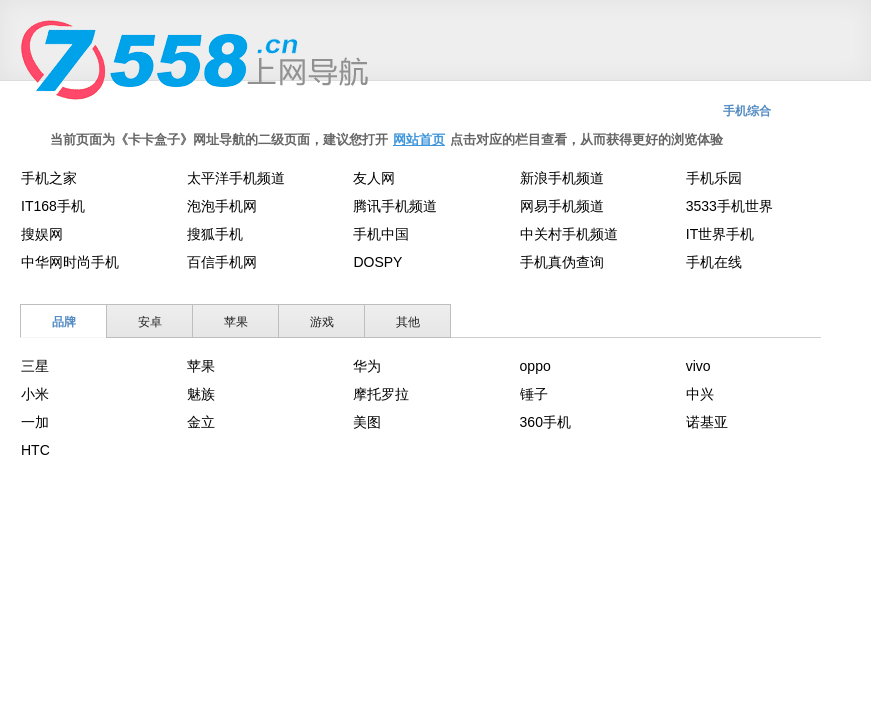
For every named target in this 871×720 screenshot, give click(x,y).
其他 (408, 322)
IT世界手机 (720, 234)
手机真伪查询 (562, 262)
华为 (367, 366)
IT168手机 (53, 206)
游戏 (322, 322)
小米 (35, 394)
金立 (201, 422)
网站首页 (419, 139)
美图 (367, 422)
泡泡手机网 (222, 206)
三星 (35, 366)
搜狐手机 (215, 234)
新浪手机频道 (562, 178)
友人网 (374, 178)
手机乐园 (714, 178)
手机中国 (381, 234)
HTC (35, 450)
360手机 (545, 422)
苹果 (236, 322)
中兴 (700, 394)
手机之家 (49, 178)
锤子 (534, 394)
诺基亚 (707, 422)
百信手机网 (222, 262)
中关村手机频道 (569, 234)
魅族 (201, 394)
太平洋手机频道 (236, 178)
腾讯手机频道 (395, 206)
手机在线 (714, 262)
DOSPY (377, 262)
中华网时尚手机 (70, 262)
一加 (35, 422)
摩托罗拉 (381, 394)
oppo (535, 366)
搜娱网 (42, 234)
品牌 (64, 322)
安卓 (150, 322)
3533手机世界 (729, 206)
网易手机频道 (562, 206)
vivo (698, 366)
